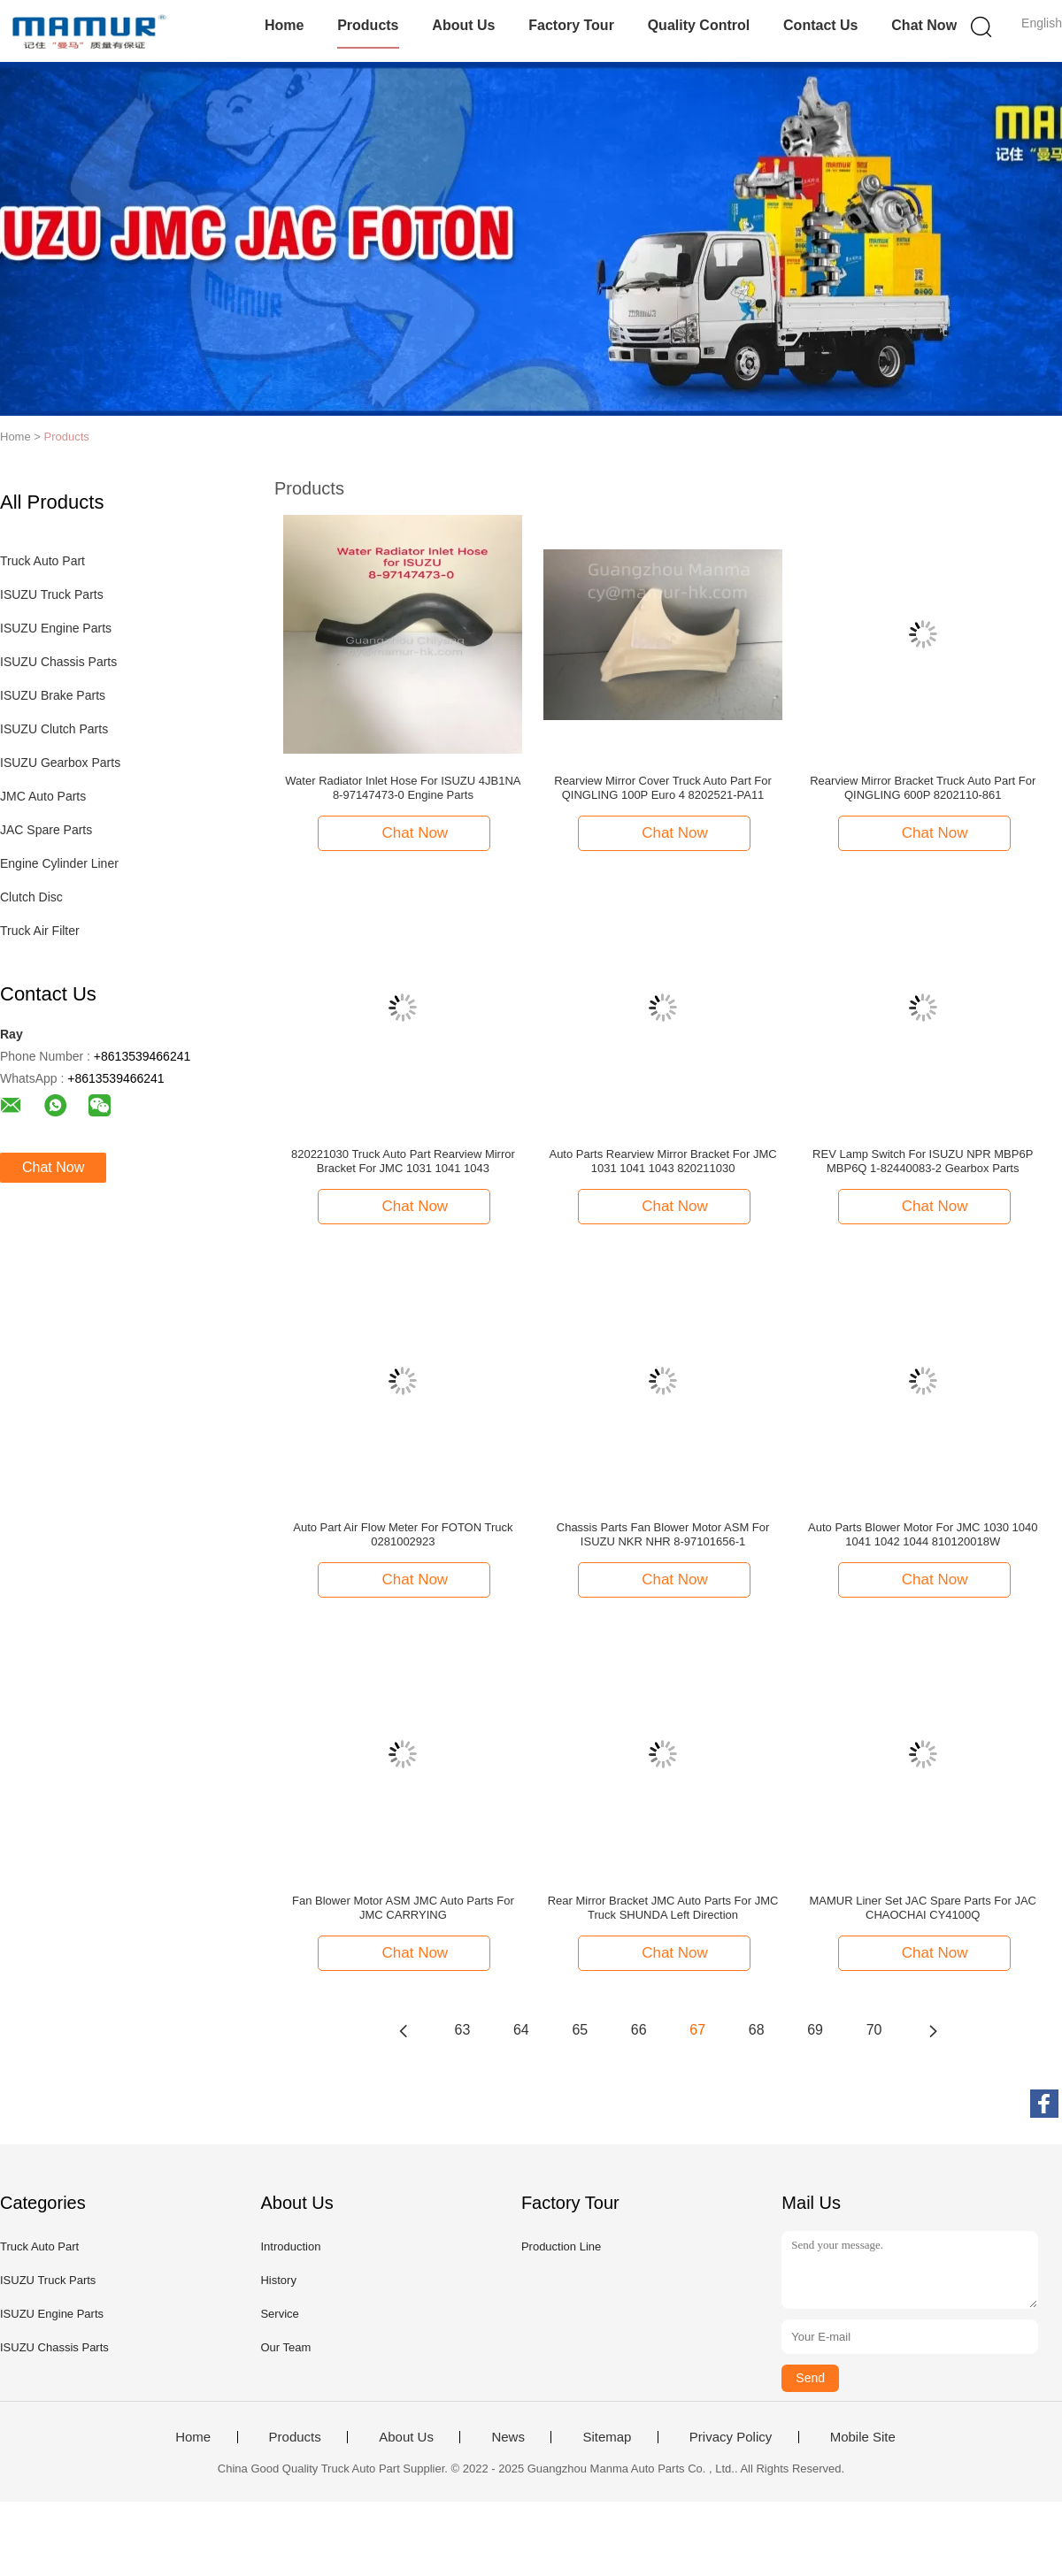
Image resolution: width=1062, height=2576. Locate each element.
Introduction (290, 2246)
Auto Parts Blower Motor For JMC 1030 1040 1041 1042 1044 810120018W (922, 1534)
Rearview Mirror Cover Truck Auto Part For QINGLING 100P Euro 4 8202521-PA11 (663, 787)
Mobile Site (863, 2437)
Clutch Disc (31, 897)
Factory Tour (571, 25)
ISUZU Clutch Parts (54, 729)
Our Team (285, 2347)
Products (367, 25)
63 (463, 2029)
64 (521, 2029)
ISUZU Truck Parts (52, 594)
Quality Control (699, 25)
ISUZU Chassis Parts (58, 662)
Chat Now (924, 25)
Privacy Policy (730, 2437)
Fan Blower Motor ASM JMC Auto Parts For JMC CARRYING (403, 1907)
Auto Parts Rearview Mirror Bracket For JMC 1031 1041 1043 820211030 (662, 1161)
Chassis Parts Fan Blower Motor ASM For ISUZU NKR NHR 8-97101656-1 (663, 1534)
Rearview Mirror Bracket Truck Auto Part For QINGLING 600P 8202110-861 (922, 787)
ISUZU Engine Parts (56, 628)
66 (639, 2029)
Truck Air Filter (40, 931)
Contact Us (820, 25)
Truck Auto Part (42, 561)
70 (874, 2029)
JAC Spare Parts (46, 830)
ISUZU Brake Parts (52, 695)
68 (757, 2029)
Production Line (561, 2246)
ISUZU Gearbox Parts (60, 762)
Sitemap (606, 2437)
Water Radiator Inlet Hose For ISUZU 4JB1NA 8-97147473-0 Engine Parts (402, 787)
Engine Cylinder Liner (59, 863)
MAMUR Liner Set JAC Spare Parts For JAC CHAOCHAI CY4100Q (923, 1907)
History (278, 2280)
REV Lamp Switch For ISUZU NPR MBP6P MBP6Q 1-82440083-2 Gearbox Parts (922, 1161)
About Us (463, 25)
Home (284, 25)
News (508, 2437)
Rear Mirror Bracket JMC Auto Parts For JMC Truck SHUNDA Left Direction (663, 1907)
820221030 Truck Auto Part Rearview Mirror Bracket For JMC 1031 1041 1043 (403, 1161)
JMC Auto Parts (43, 796)
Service (279, 2313)
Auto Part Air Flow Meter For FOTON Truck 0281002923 (402, 1534)
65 (580, 2029)
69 (815, 2029)
